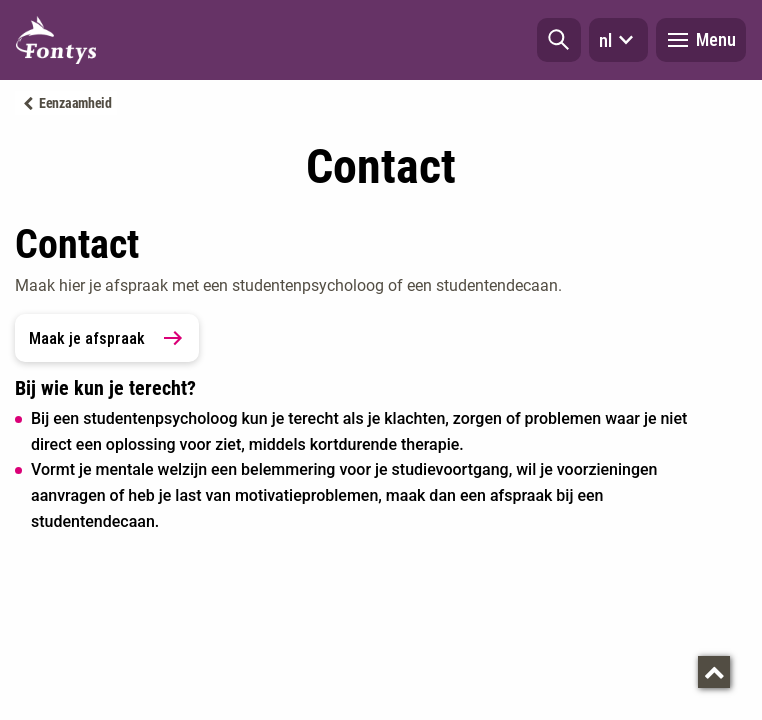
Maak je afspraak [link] (107, 338)
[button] (559, 40)
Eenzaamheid (75, 103)
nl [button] (618, 40)
